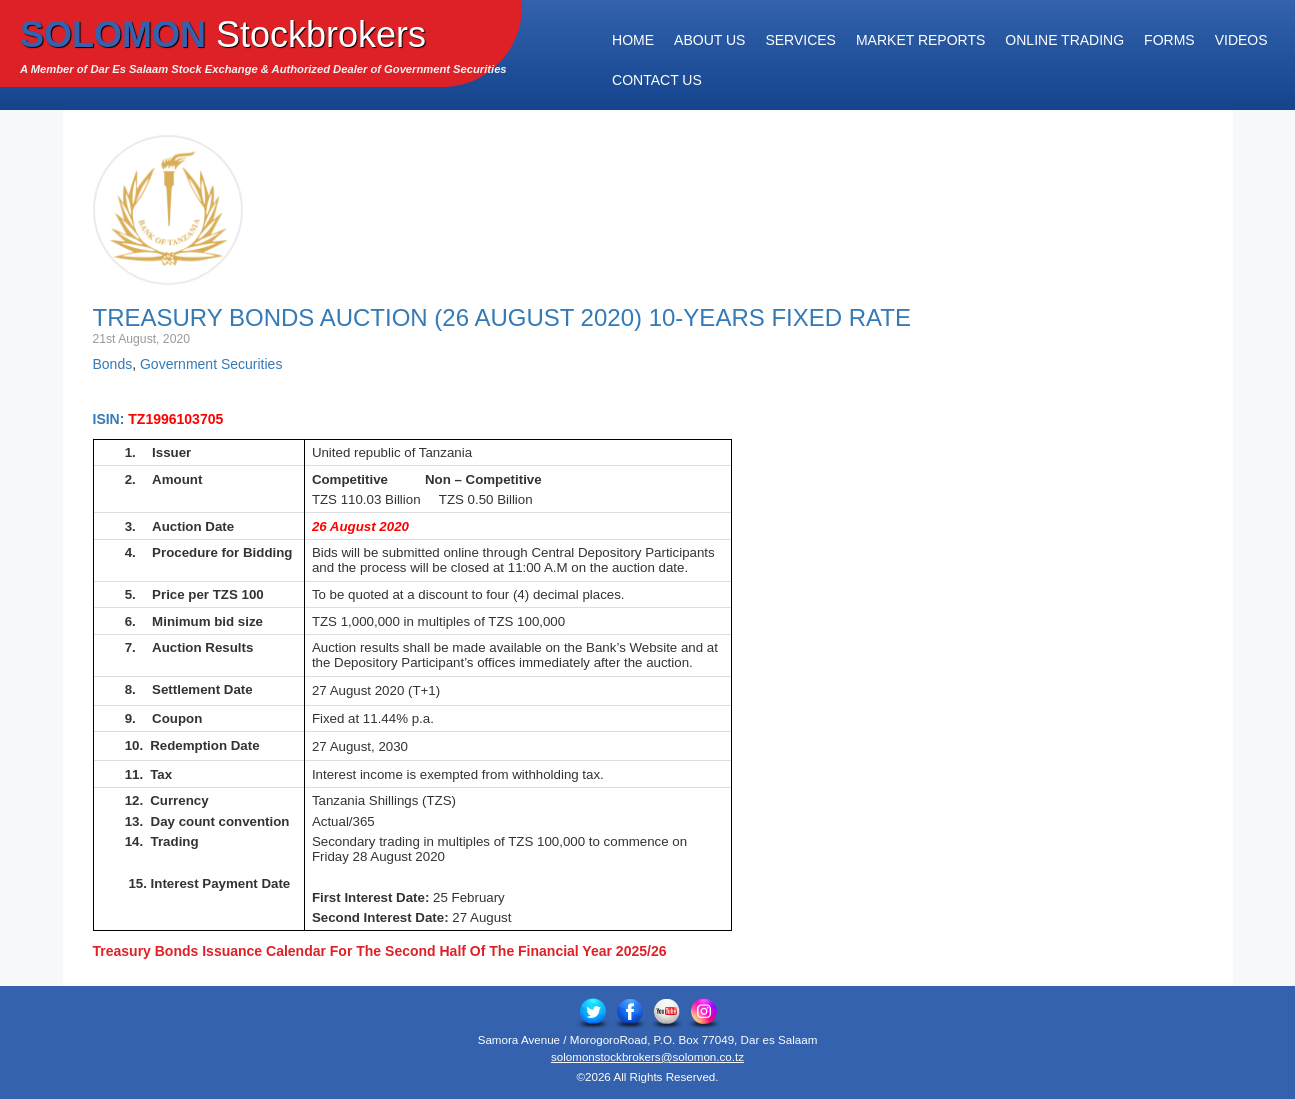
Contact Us (657, 80)
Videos (1241, 40)
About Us (709, 40)
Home (633, 40)
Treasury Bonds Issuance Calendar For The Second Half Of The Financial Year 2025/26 (380, 951)
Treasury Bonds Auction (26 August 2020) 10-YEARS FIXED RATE (502, 317)
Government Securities (211, 364)
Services (800, 40)
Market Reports (920, 40)
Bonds (113, 364)
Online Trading (1064, 40)
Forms (1169, 40)
